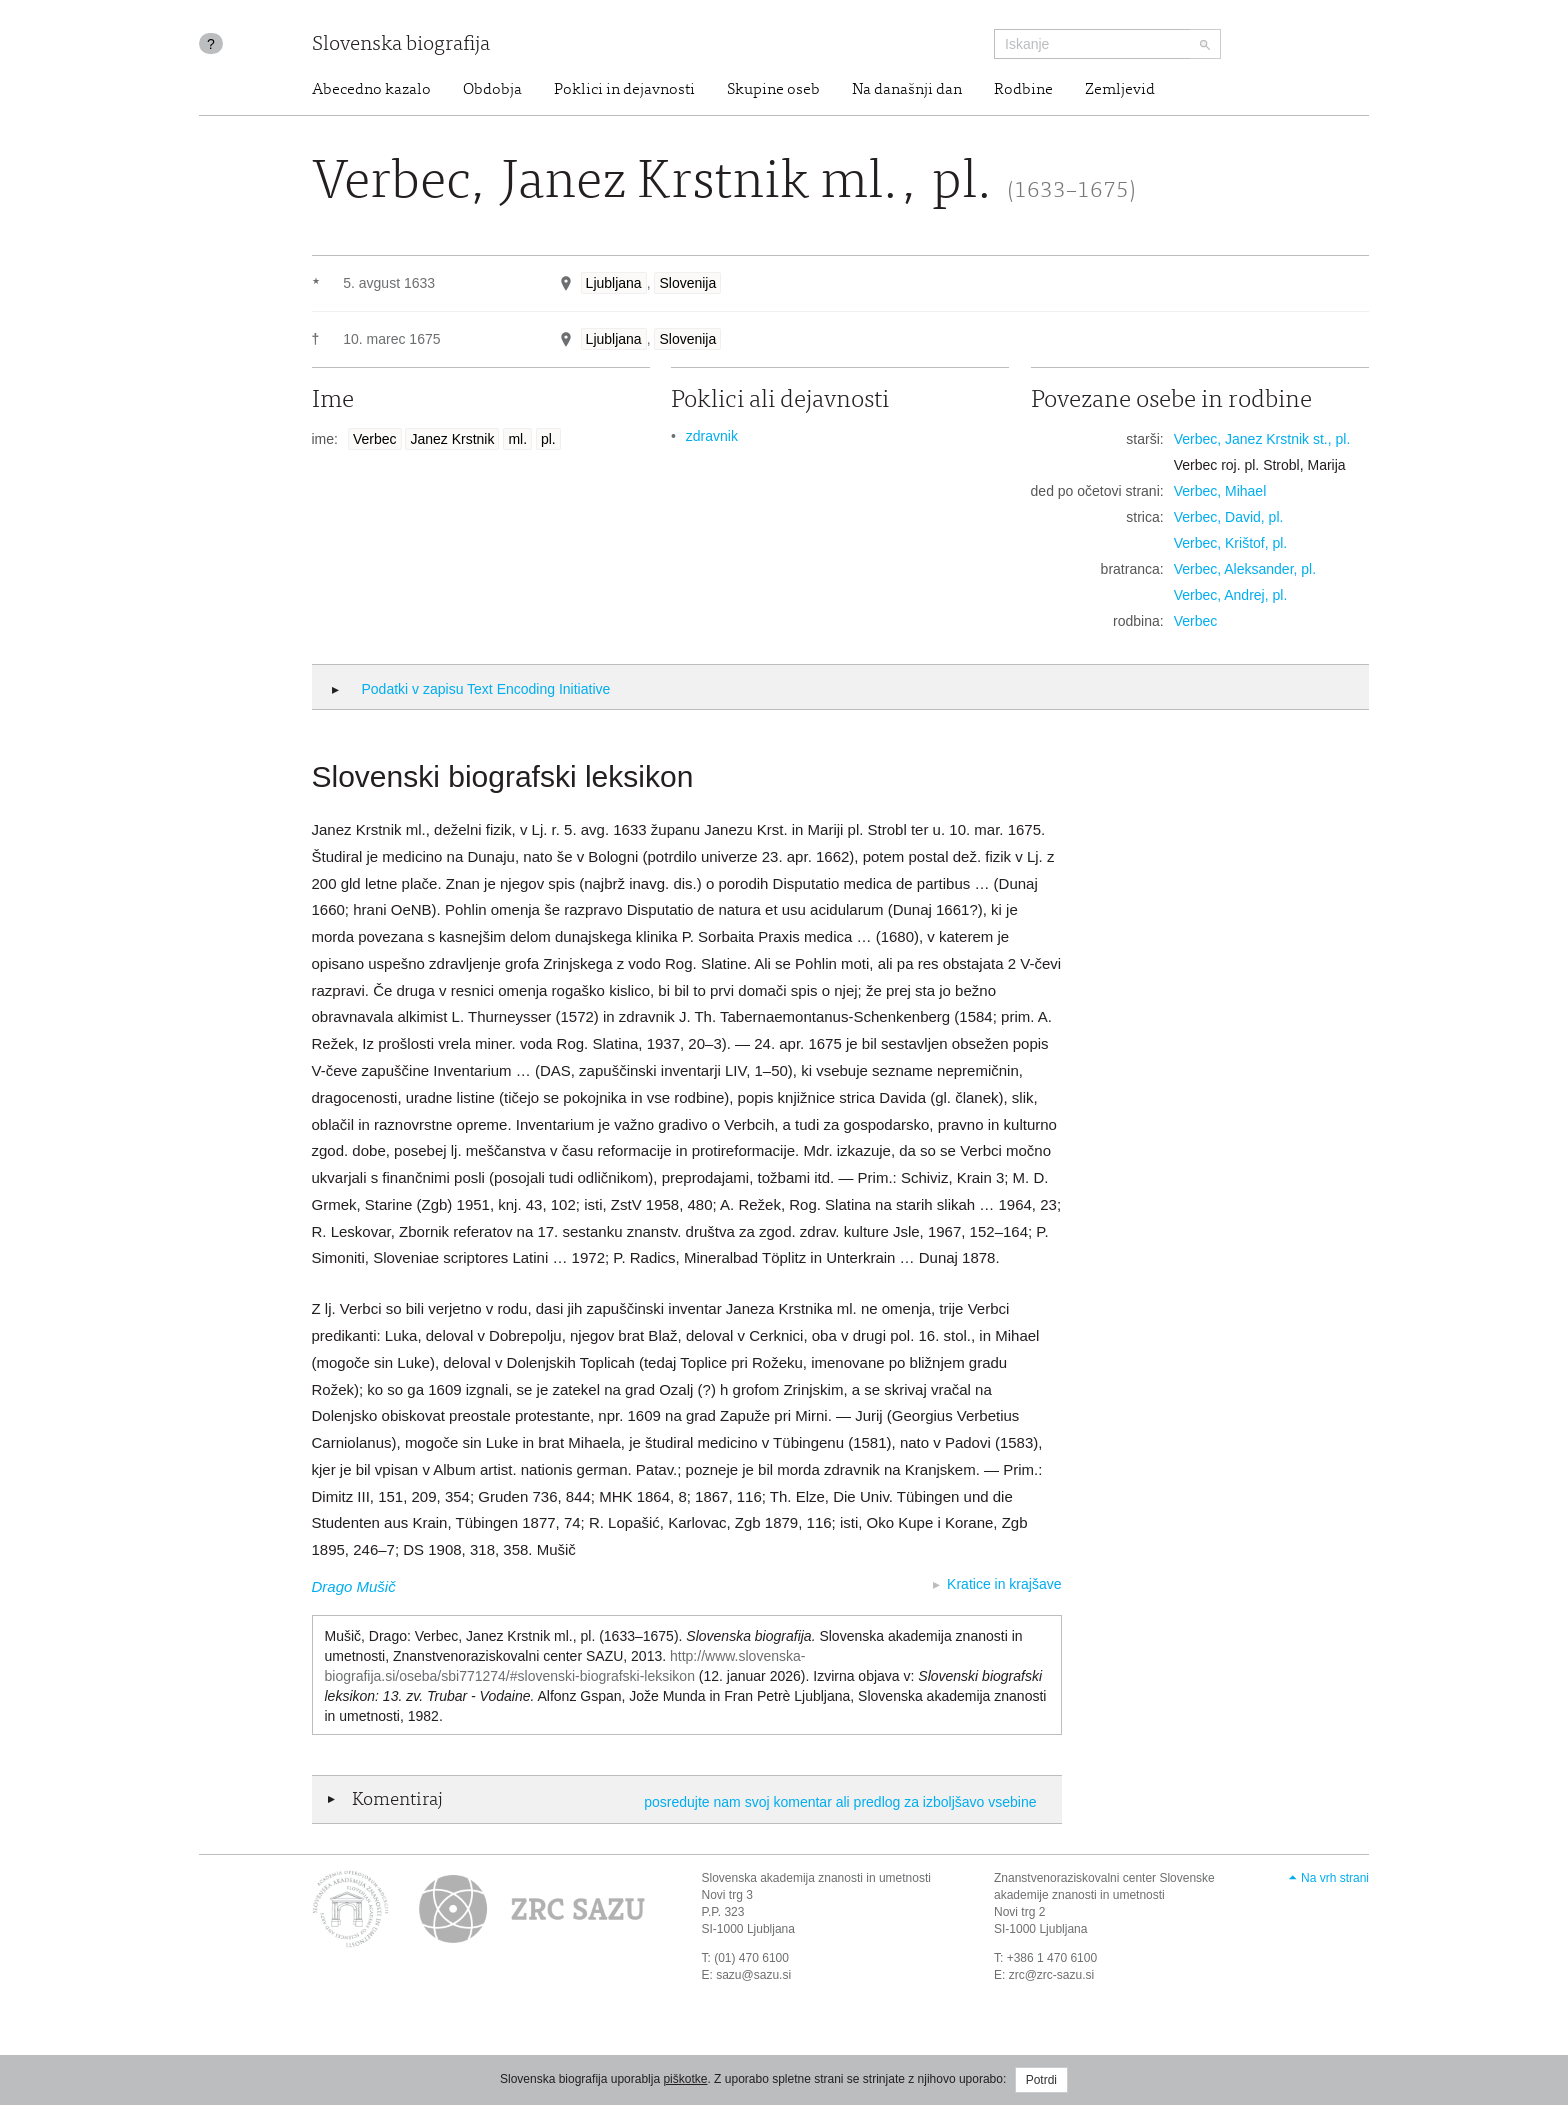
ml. (517, 439)
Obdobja (492, 90)
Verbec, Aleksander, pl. (1245, 569)
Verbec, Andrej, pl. (1231, 595)
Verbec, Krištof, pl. (1231, 543)
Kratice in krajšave (1004, 1584)
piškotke (685, 2079)
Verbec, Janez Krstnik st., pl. (1262, 439)
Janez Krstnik (452, 439)
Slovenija (687, 283)
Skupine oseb (773, 90)
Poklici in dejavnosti (624, 90)
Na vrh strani (1335, 1878)
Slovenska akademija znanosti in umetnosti (816, 1878)
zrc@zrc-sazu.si (1052, 1975)
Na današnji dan (907, 90)
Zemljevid (1120, 90)
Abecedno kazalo (371, 90)
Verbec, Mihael (1220, 491)
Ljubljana (614, 283)
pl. (548, 439)
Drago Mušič (354, 1586)
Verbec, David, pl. (1229, 517)
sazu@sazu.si (753, 1975)
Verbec (375, 439)
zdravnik (712, 436)
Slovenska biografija (401, 45)
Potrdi (1041, 2080)
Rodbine (1023, 90)
